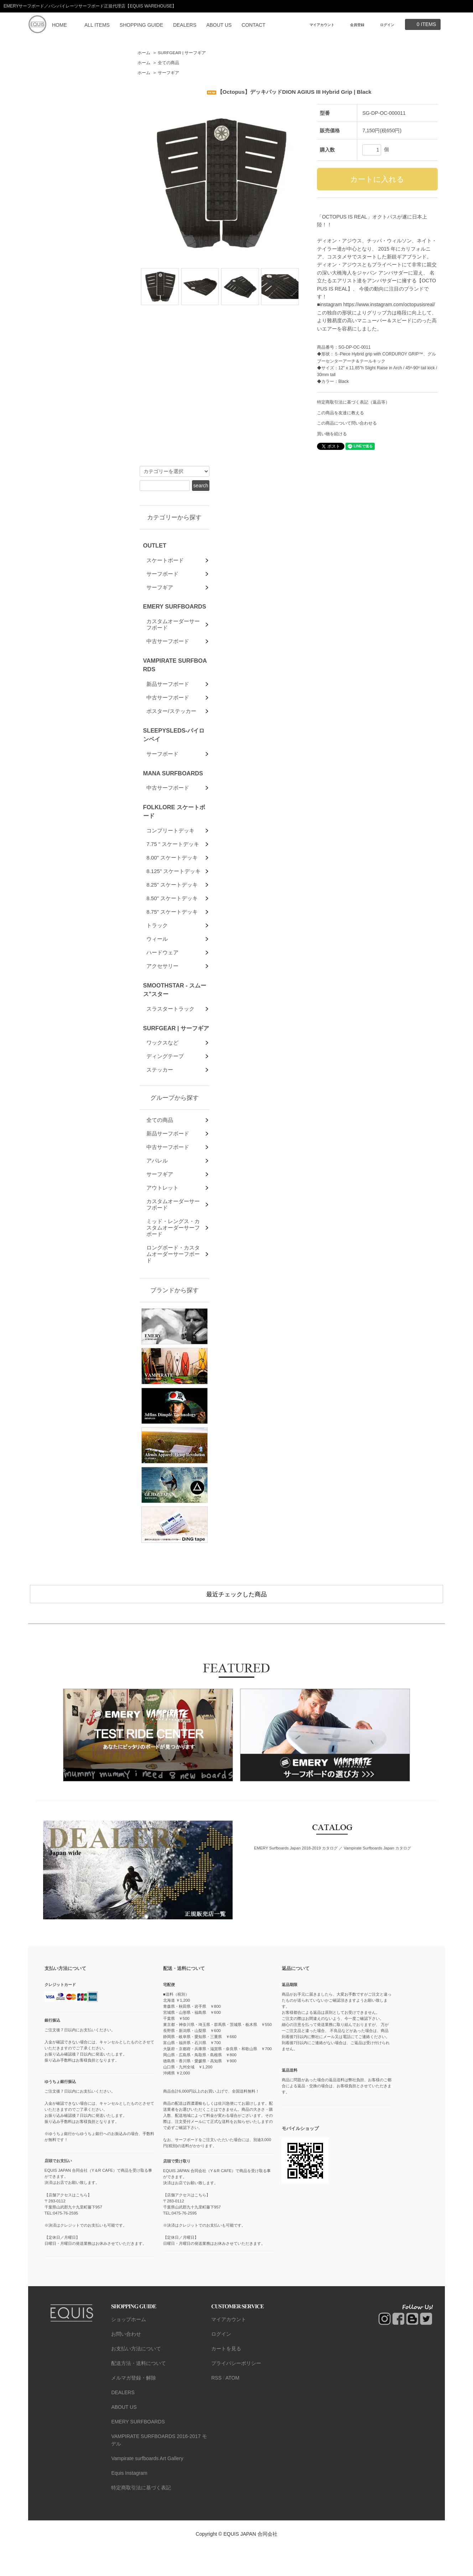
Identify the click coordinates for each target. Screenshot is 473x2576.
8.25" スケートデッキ (172, 901)
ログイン (387, 25)
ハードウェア (162, 974)
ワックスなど (162, 1068)
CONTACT (253, 25)
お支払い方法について (136, 2377)
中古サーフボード (167, 648)
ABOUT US (219, 25)
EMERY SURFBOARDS (174, 609)
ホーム (143, 52)
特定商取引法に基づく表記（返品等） (353, 402)
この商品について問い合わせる (347, 423)
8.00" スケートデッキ (172, 872)
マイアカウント (322, 25)
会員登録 (357, 25)
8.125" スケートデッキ (173, 887)
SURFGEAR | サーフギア (182, 52)
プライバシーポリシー (236, 2392)
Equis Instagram (129, 2501)
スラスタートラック (170, 1033)
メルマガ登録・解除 (133, 2406)
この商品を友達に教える (340, 412)
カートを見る (226, 2377)
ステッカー (159, 1097)
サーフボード (162, 575)
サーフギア (168, 72)
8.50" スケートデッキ (172, 916)
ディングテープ (165, 1083)
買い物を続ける (332, 433)
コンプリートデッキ (170, 843)
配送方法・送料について (138, 2392)
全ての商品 (168, 62)
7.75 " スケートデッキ (172, 858)
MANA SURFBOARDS (173, 784)
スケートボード (165, 561)
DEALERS (184, 25)
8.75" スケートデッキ (172, 931)
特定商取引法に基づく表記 (141, 2516)
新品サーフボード (167, 691)
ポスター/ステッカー (171, 720)
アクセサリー (162, 989)
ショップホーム (128, 2348)
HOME (59, 25)
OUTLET (154, 545)
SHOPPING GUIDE (141, 25)
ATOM (232, 2406)
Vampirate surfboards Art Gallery (147, 2487)
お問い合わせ (126, 2362)
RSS (216, 2406)
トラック (157, 945)
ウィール (157, 960)
